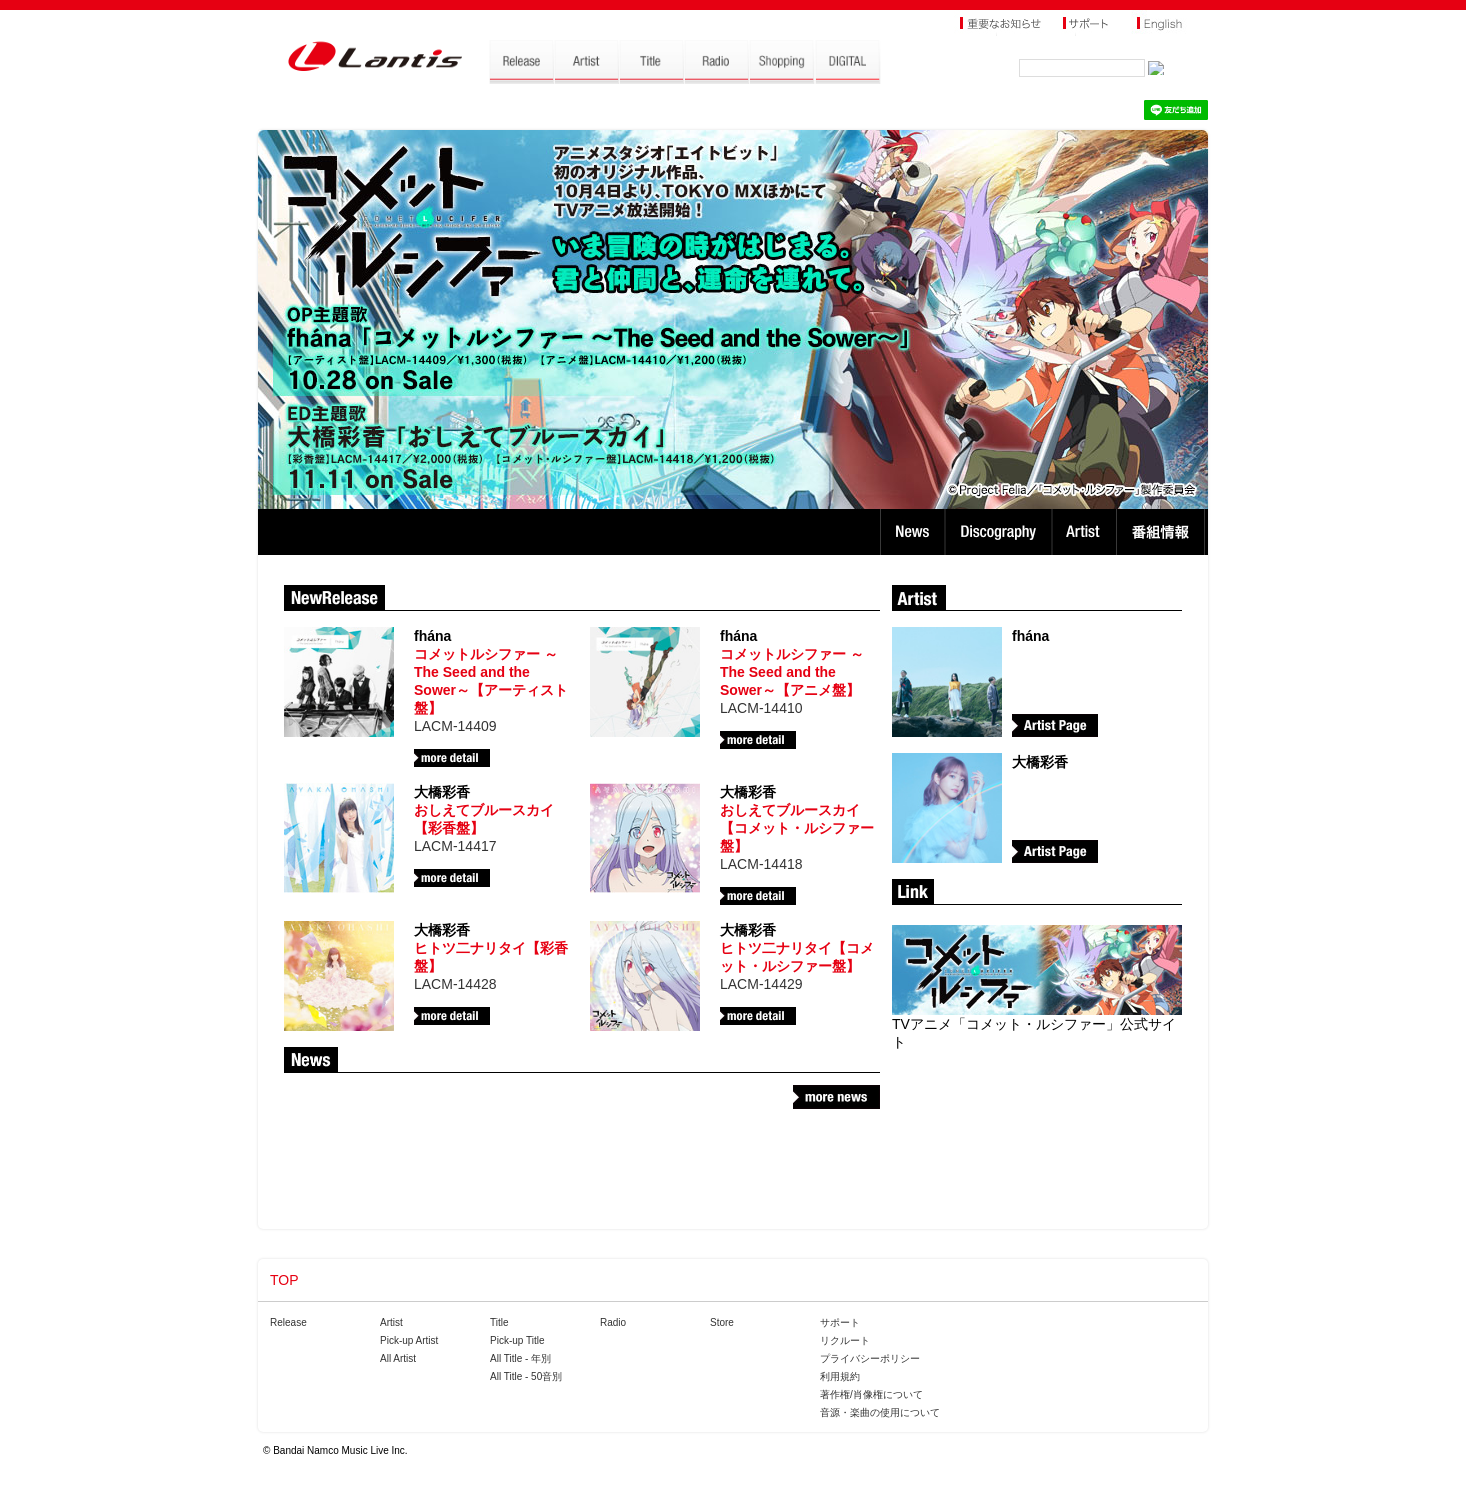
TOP (284, 1280)
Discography (1000, 532)
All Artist (398, 1358)
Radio (613, 1322)
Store (722, 1322)
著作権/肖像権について (871, 1394)
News (912, 532)
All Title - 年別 (520, 1358)
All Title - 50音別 (526, 1376)
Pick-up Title (517, 1340)
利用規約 (840, 1376)
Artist (1086, 532)
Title (499, 1322)
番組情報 (1163, 532)
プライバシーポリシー (870, 1358)
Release (288, 1322)
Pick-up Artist (409, 1340)
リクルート (845, 1340)
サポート (840, 1322)
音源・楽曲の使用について (880, 1412)
